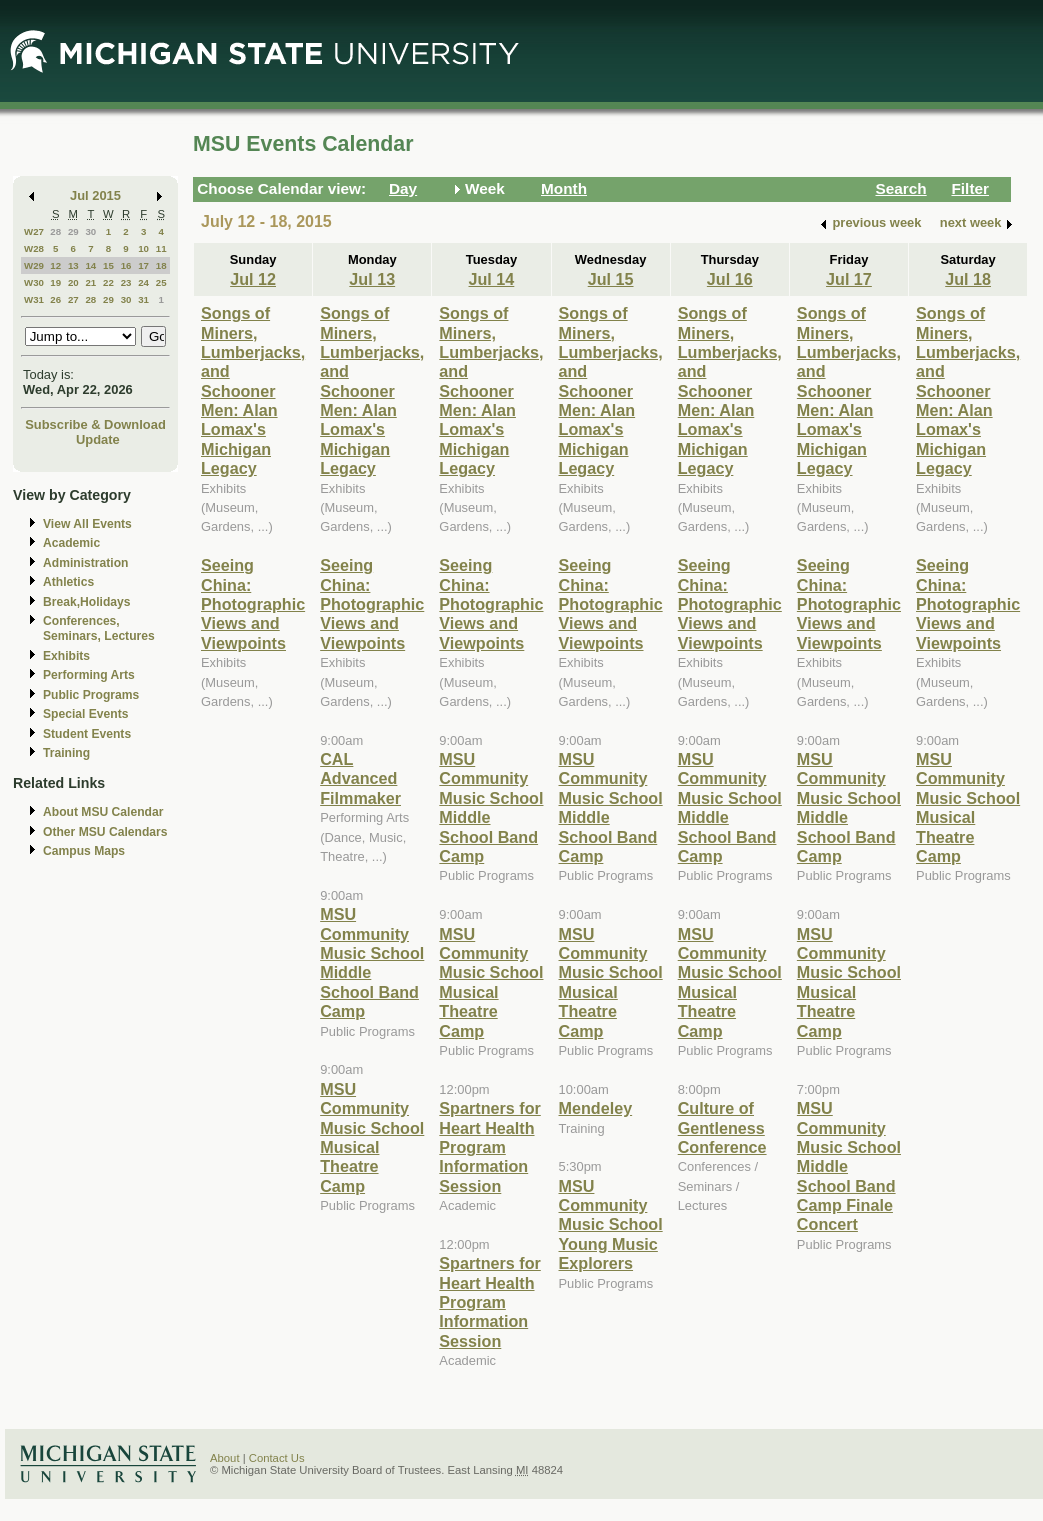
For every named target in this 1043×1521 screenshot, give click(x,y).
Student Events (87, 734)
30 (90, 231)
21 (90, 282)
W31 (34, 299)
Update (98, 439)
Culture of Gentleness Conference (722, 1127)
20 (73, 282)
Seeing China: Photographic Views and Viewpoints (253, 604)
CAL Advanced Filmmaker (360, 778)
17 (143, 265)
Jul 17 (849, 279)
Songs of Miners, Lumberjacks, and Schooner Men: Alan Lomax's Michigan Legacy (253, 390)
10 (143, 248)
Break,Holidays (87, 602)
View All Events (87, 524)
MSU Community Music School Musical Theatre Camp (372, 1137)
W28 (34, 248)
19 (55, 282)
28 (55, 231)
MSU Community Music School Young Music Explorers (611, 1225)
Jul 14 (492, 279)
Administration (85, 563)
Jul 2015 (95, 195)
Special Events (85, 714)
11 (161, 248)
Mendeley (596, 1108)
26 (55, 299)
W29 (34, 265)
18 (161, 265)
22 (108, 282)
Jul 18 (968, 279)
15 (108, 265)
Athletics (68, 582)
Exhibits (66, 656)
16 (126, 265)
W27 (34, 231)
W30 (34, 282)
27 (73, 299)
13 (73, 265)
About (225, 1458)
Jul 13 (372, 279)
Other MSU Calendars (105, 832)
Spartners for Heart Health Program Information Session (489, 1147)
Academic (71, 543)
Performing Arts (89, 675)
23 (126, 282)
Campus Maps (84, 851)
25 (161, 282)
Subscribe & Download (95, 424)
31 (143, 299)
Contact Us (277, 1458)
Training (66, 753)
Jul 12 (253, 279)
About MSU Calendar (103, 812)
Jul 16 (730, 279)
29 (73, 231)
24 (143, 282)
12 (55, 265)
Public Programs (91, 695)
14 (90, 265)
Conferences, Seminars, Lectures (99, 628)
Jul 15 (611, 279)
